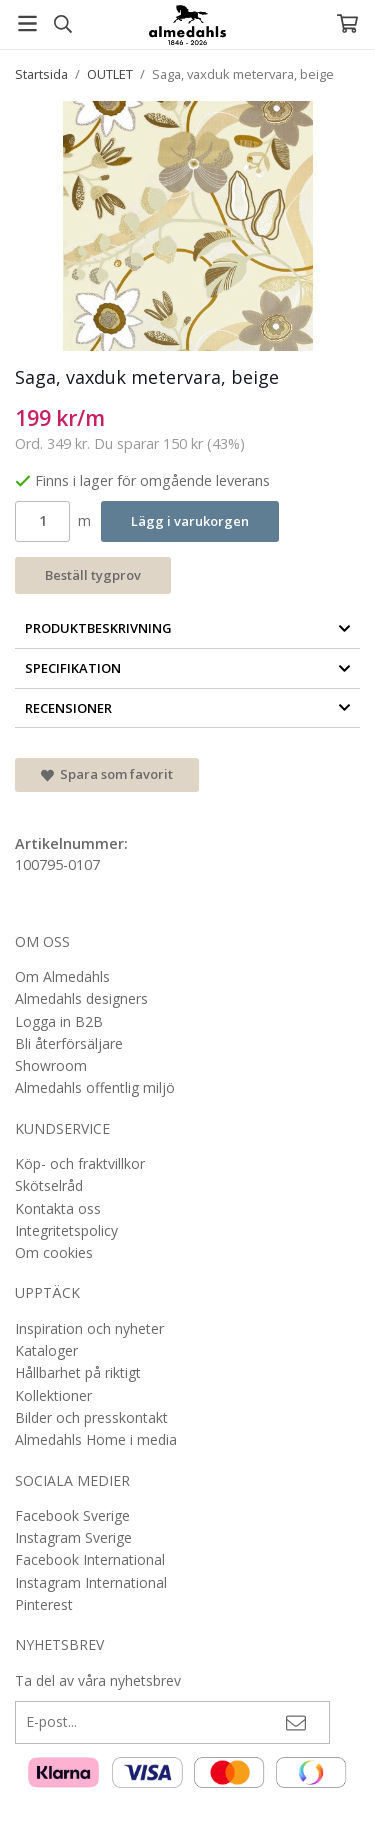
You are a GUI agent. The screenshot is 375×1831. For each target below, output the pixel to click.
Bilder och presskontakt (91, 1417)
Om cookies (54, 1252)
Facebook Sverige (72, 1515)
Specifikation (188, 668)
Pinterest (44, 1604)
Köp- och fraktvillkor (80, 1163)
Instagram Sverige (73, 1537)
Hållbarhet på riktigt (78, 1372)
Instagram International (91, 1582)
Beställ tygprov (93, 575)
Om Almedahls (62, 976)
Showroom (51, 1065)
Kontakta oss (58, 1208)
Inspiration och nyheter (89, 1328)
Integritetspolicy (66, 1230)
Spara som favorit (107, 774)
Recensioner (188, 708)
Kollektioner (53, 1395)
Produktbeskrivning (188, 628)
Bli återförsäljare (69, 1043)
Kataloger (46, 1350)
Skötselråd (49, 1185)
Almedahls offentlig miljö (95, 1087)
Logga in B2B (59, 1021)
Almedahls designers (81, 998)
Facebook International (90, 1559)
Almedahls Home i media (96, 1439)
